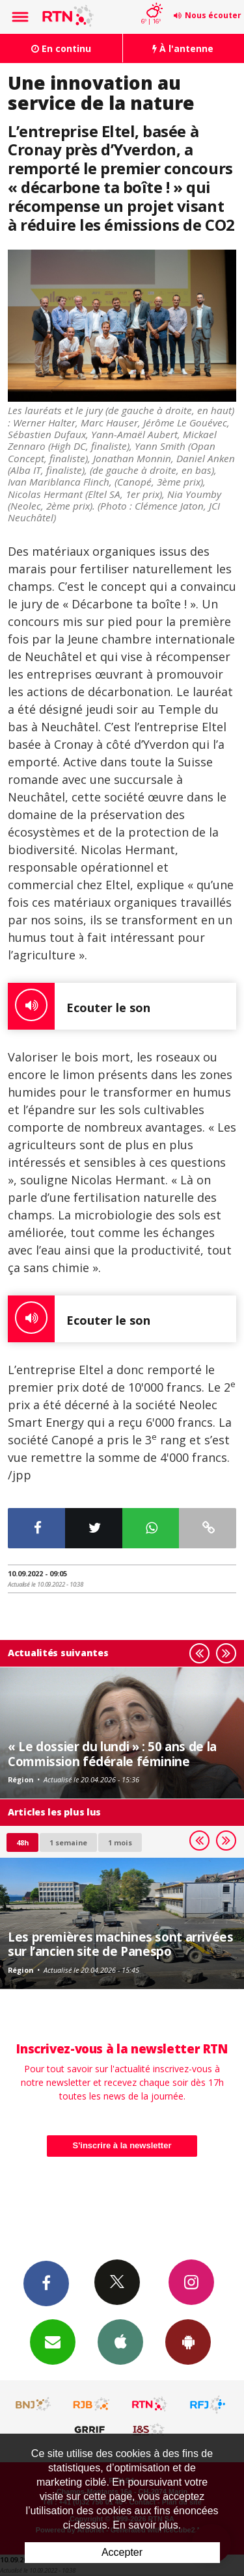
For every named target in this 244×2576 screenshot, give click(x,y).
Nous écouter (213, 15)
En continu (61, 48)
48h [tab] (22, 1842)
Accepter (122, 2552)
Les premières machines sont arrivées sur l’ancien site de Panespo (121, 1944)
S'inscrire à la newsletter (122, 2145)
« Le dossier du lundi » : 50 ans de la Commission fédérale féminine (112, 1753)
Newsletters (52, 2341)
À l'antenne (182, 48)
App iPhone (120, 2341)
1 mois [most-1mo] (120, 1842)
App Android (188, 2341)
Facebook (46, 2283)
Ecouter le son (79, 1006)
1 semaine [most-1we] (68, 1842)
